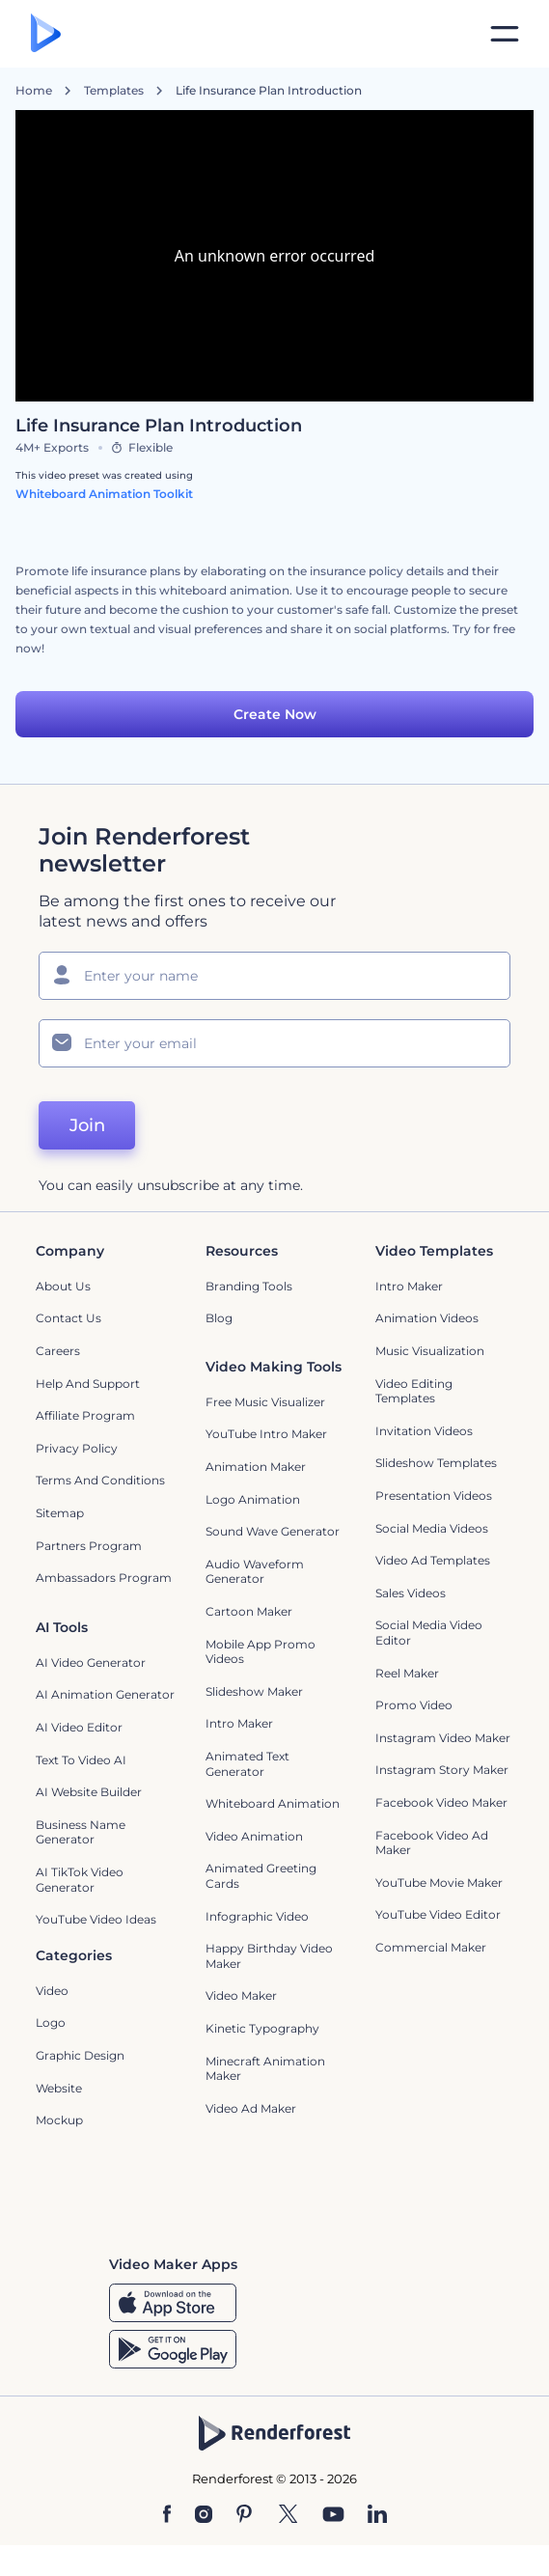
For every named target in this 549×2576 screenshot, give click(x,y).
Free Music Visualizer (265, 1402)
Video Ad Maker (251, 2108)
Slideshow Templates (436, 1462)
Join (87, 1125)
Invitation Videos (424, 1431)
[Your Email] (274, 1043)
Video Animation (254, 1836)
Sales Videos (410, 1593)
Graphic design (80, 2055)
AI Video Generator (91, 1662)
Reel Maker (407, 1673)
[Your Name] (274, 976)
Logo (51, 2022)
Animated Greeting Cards (261, 1876)
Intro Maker (409, 1286)
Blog (219, 1318)
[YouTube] (333, 2515)
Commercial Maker (430, 1947)
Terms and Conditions (100, 1480)
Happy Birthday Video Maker (269, 1956)
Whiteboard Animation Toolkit (104, 493)
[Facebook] (167, 2515)
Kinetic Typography (262, 2028)
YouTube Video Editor (438, 1914)
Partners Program (89, 1545)
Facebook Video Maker (441, 1802)
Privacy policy (77, 1448)
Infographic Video (257, 1916)
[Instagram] (203, 2515)
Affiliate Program (85, 1415)
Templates (114, 91)
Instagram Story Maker (441, 1769)
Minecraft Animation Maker (265, 2069)
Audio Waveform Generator (255, 1572)
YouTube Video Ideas (96, 1919)
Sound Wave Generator (273, 1531)
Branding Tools (249, 1286)
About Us (63, 1286)
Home (33, 91)
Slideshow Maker (254, 1691)
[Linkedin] (377, 2515)
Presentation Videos (433, 1495)
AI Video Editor (79, 1727)
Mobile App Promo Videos (261, 1652)
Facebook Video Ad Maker (431, 1843)
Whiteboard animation (273, 1803)
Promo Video (414, 1705)
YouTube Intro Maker (266, 1433)
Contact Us (68, 1318)
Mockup (59, 2120)
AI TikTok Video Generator (80, 1880)
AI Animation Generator (105, 1694)
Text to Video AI (81, 1760)
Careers (58, 1350)
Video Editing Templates (414, 1391)
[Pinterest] (244, 2515)
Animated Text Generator (247, 1764)
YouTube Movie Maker (439, 1882)
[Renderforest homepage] (46, 34)
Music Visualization (429, 1350)
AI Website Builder (89, 1792)
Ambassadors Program (104, 1577)
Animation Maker (256, 1466)
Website (59, 2088)
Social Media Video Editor (428, 1633)
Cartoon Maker (249, 1611)
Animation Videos (427, 1318)
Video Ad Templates (432, 1560)
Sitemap (60, 1513)
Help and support (88, 1383)
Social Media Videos (431, 1528)
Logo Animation (253, 1499)
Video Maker (241, 1995)
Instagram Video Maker (442, 1738)
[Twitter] (288, 2515)
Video (52, 1990)
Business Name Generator (80, 1832)
